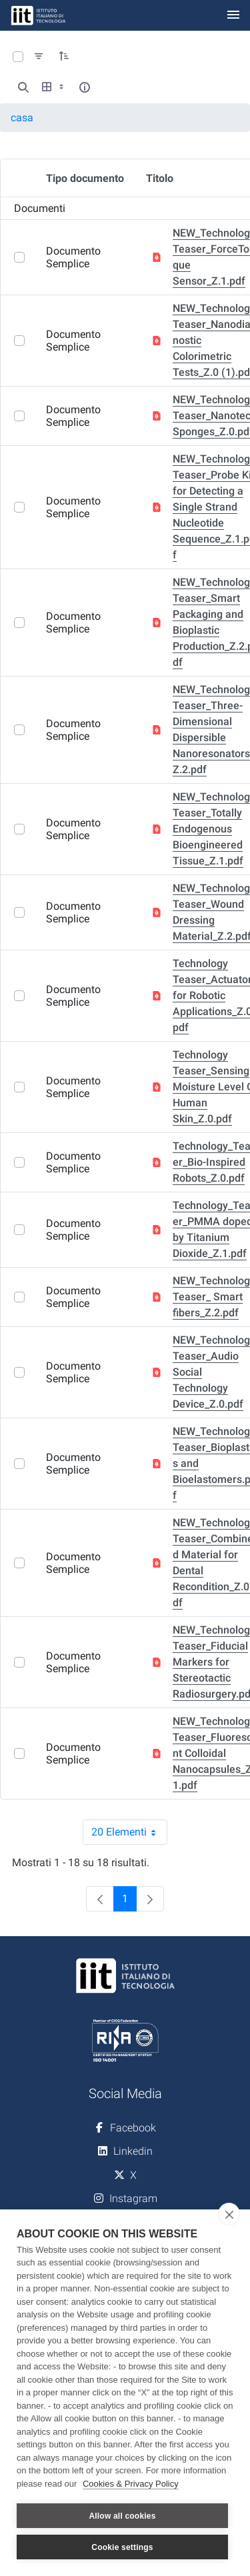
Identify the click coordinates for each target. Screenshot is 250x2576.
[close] (229, 2214)
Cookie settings (122, 2547)
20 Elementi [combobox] (129, 1832)
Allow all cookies (122, 2516)
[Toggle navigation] (233, 15)
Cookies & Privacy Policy (131, 2484)
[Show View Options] (54, 87)
